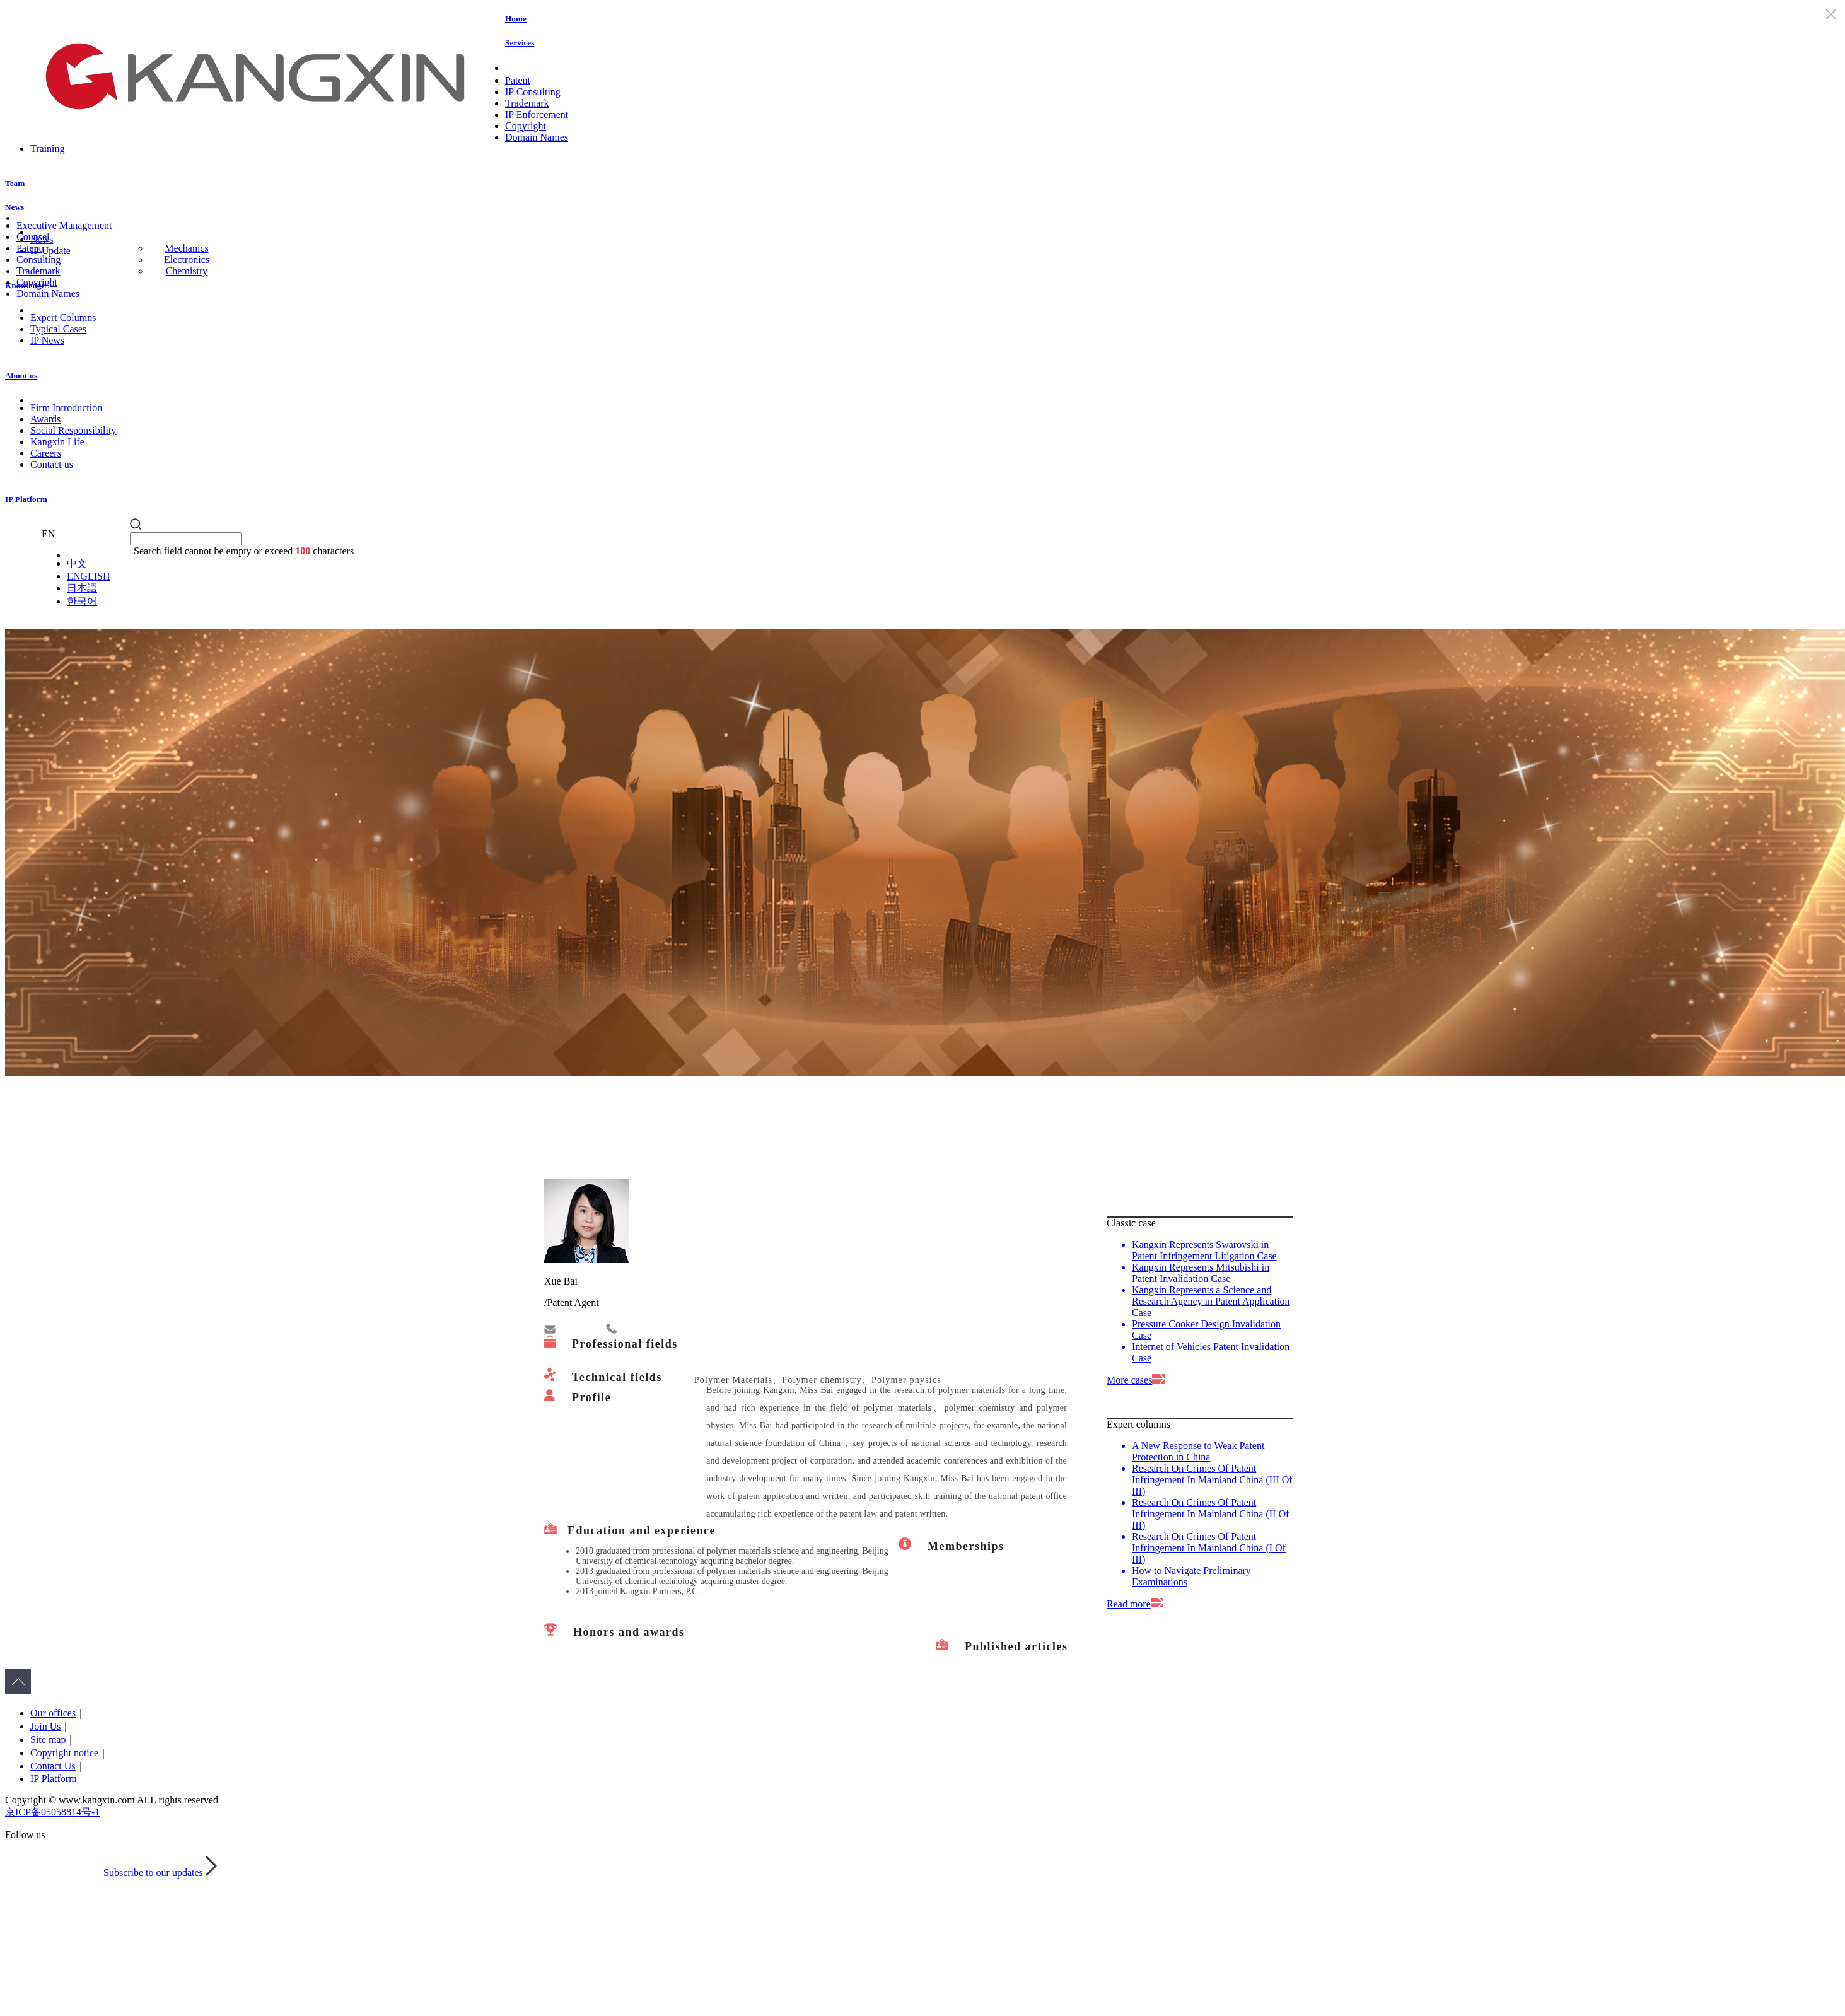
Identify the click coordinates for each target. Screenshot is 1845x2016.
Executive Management (64, 225)
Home (516, 18)
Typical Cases (58, 328)
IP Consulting (533, 91)
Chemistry (187, 270)
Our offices (53, 1713)
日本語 (82, 588)
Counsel (32, 236)
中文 (77, 563)
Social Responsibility (73, 430)
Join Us (45, 1726)
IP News (47, 340)
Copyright (525, 125)
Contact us (51, 464)
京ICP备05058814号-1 (52, 1812)
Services (519, 42)
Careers (45, 453)
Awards (45, 419)
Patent (517, 80)
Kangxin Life (57, 441)
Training (47, 148)
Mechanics (186, 248)
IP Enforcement (536, 114)
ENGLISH (88, 576)
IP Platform (26, 499)
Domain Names (536, 137)
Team (15, 183)
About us (21, 375)
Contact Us (53, 1766)
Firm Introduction (66, 407)
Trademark (527, 103)
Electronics (186, 259)
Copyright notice (64, 1752)
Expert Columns (63, 317)
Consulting (38, 259)
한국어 (82, 601)
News (14, 207)
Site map (48, 1739)
